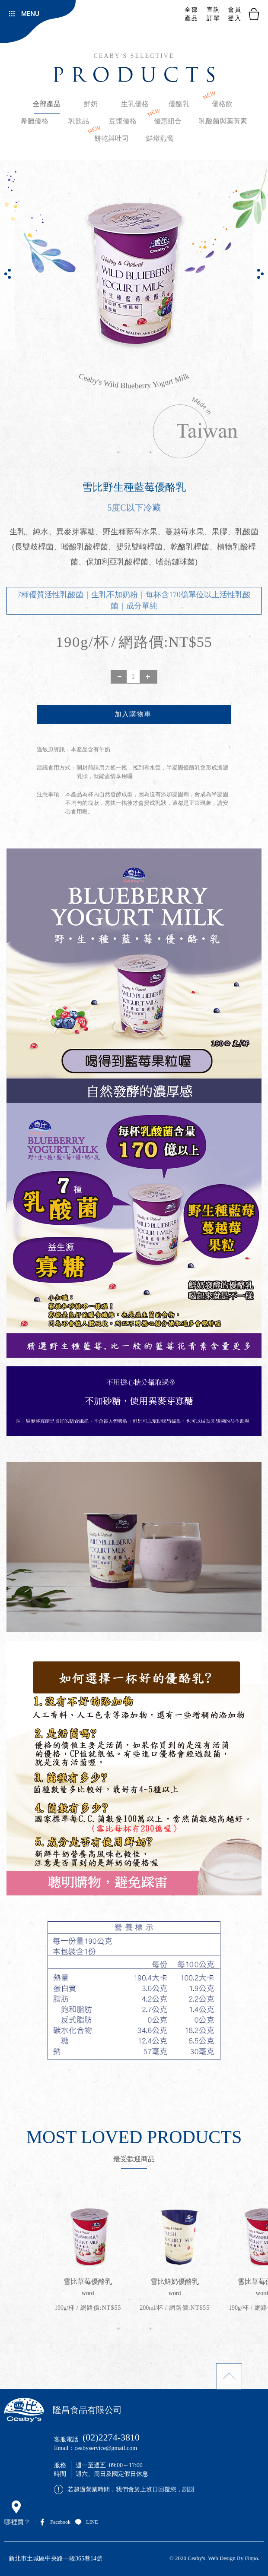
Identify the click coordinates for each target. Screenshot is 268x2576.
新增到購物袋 (134, 714)
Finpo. (252, 2558)
